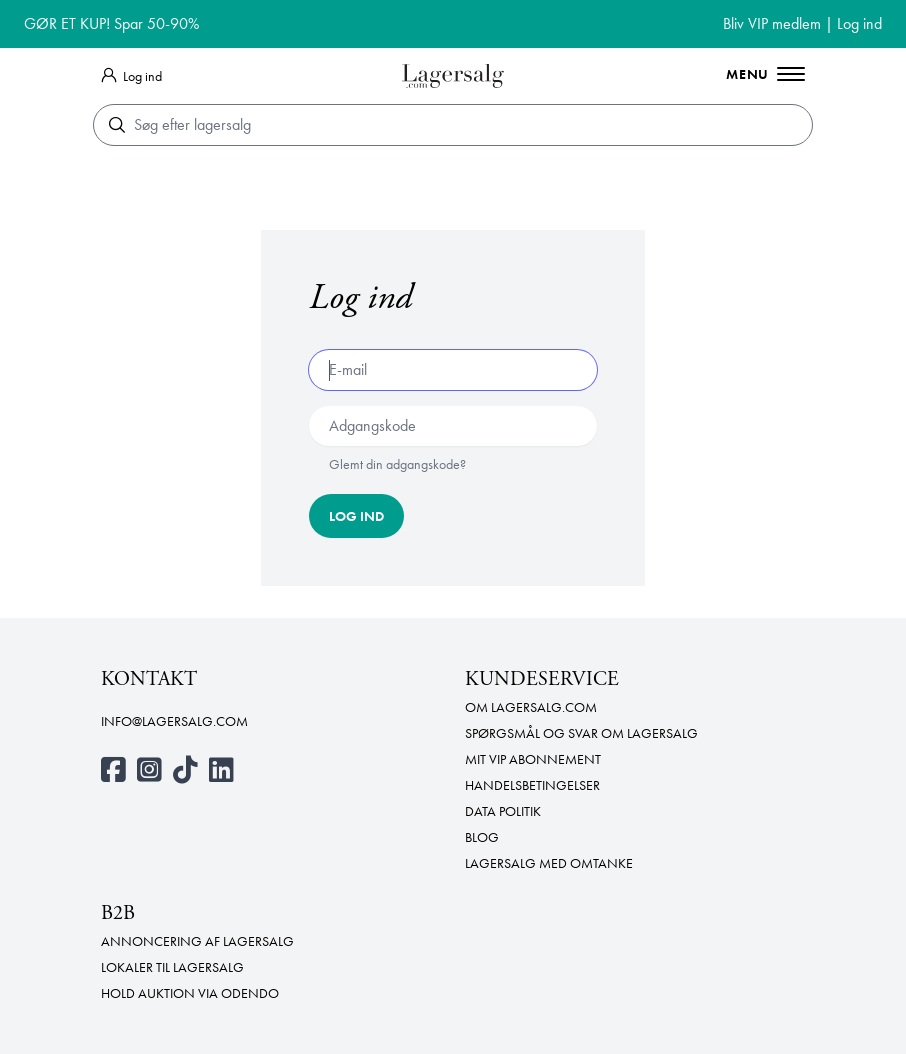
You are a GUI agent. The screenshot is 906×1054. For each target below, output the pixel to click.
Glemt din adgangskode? (397, 464)
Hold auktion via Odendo (190, 993)
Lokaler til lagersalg (172, 967)
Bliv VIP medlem (772, 23)
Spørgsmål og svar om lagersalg (581, 733)
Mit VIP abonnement (533, 759)
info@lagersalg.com (174, 721)
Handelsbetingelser (532, 785)
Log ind (859, 23)
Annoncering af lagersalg (197, 941)
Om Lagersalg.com (531, 707)
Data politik (503, 811)
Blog (482, 837)
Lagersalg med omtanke (549, 863)
